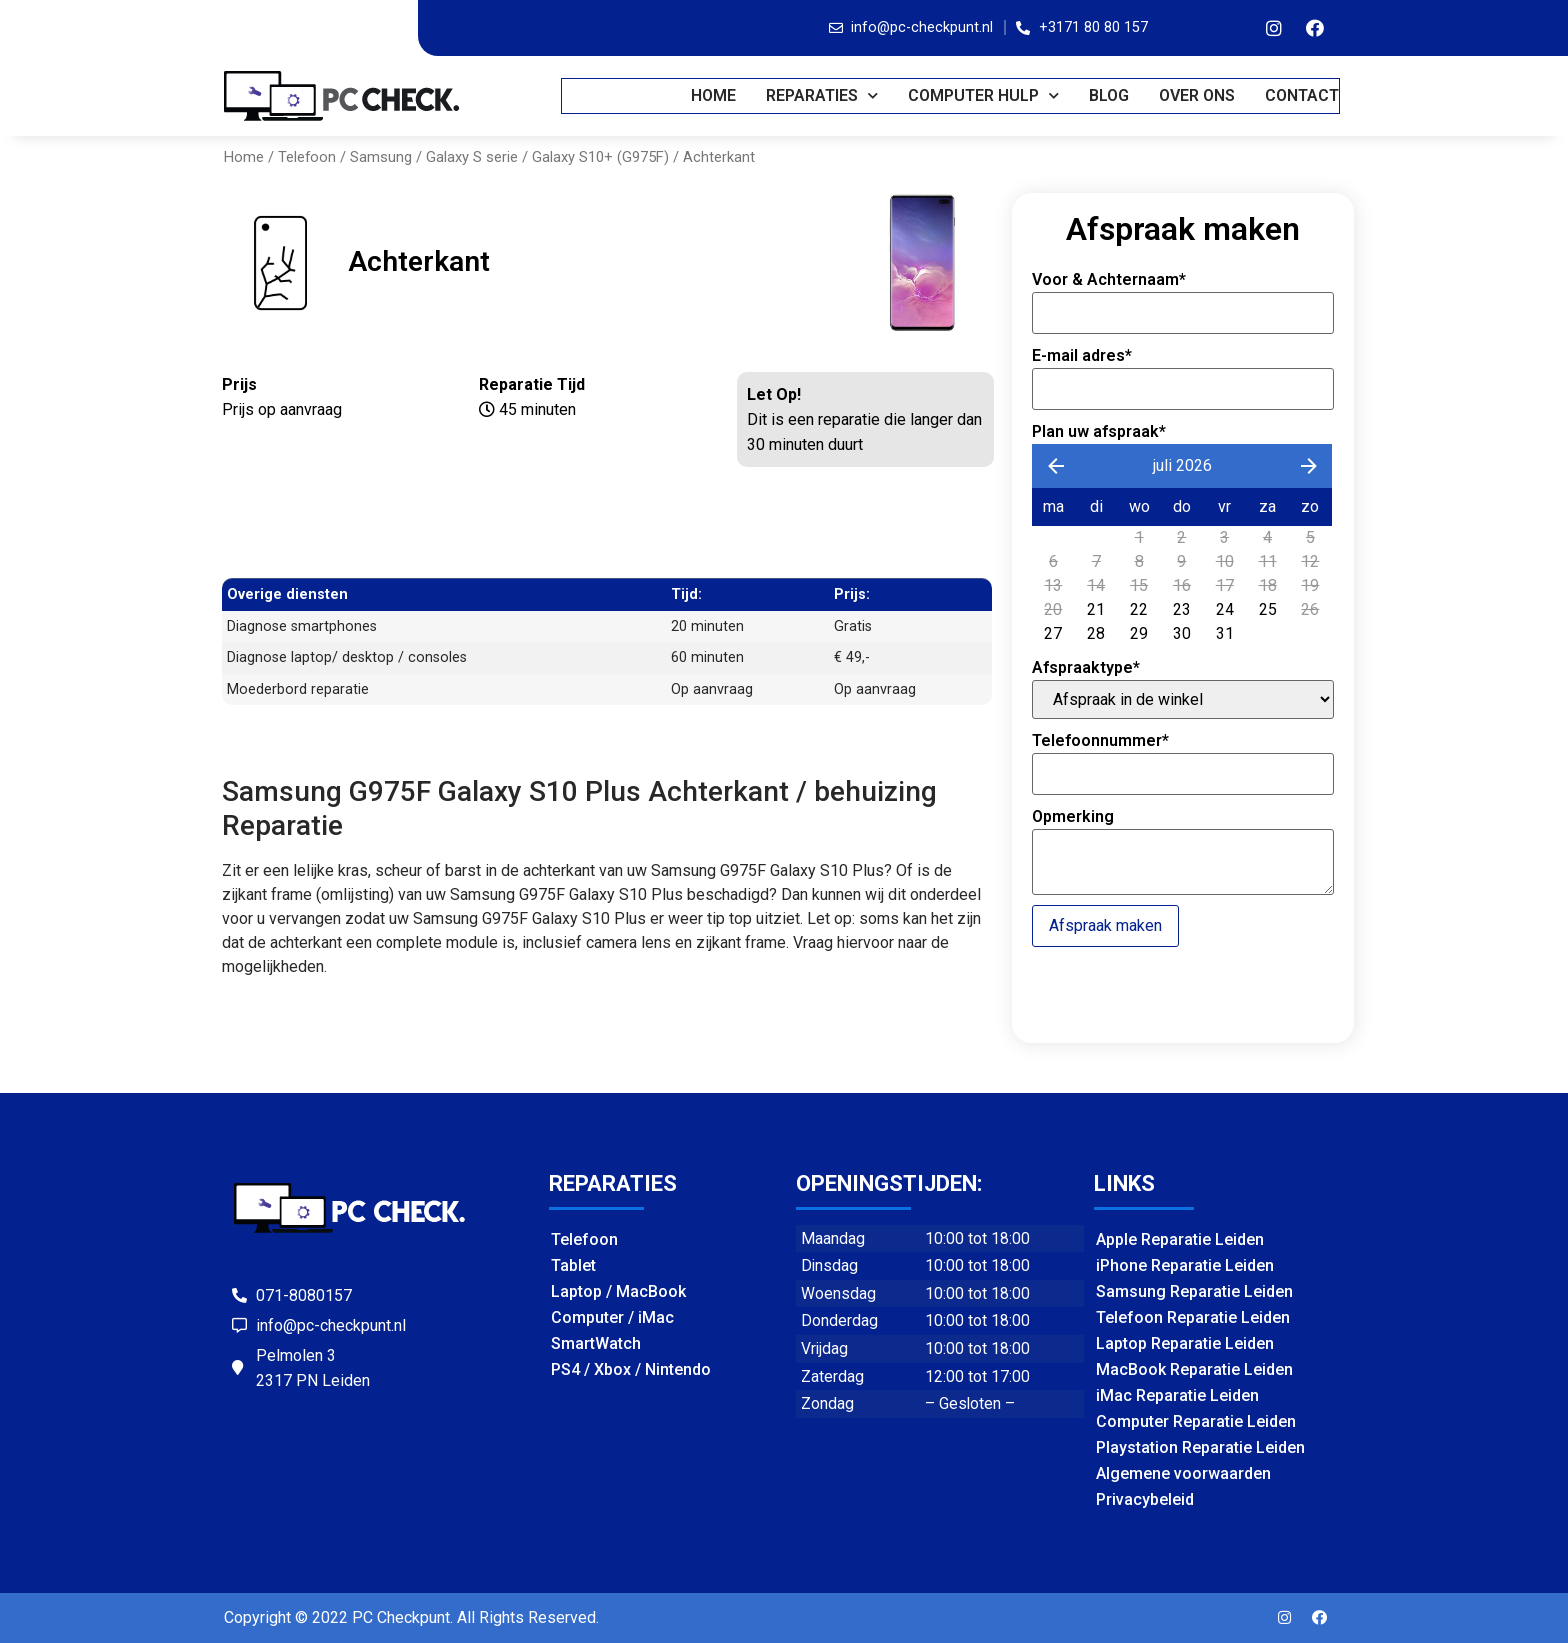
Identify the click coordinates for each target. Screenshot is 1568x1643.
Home (714, 95)
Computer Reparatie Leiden (1196, 1421)
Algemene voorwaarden (1183, 1473)
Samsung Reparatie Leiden (1194, 1291)
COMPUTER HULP (984, 95)
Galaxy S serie (472, 157)
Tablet (573, 1265)
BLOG (1110, 95)
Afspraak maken (1105, 925)
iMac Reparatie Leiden (1177, 1395)
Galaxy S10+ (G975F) (600, 157)
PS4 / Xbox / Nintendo (631, 1369)
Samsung (381, 157)
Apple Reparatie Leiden (1180, 1239)
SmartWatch (596, 1343)
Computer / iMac (612, 1317)
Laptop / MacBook (618, 1291)
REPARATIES (823, 95)
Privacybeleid (1145, 1499)
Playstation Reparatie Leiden (1200, 1447)
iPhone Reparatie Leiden (1185, 1265)
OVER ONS (1198, 95)
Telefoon (307, 157)
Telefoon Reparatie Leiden (1193, 1317)
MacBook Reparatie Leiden (1194, 1369)
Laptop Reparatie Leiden (1185, 1343)
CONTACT (1303, 95)
